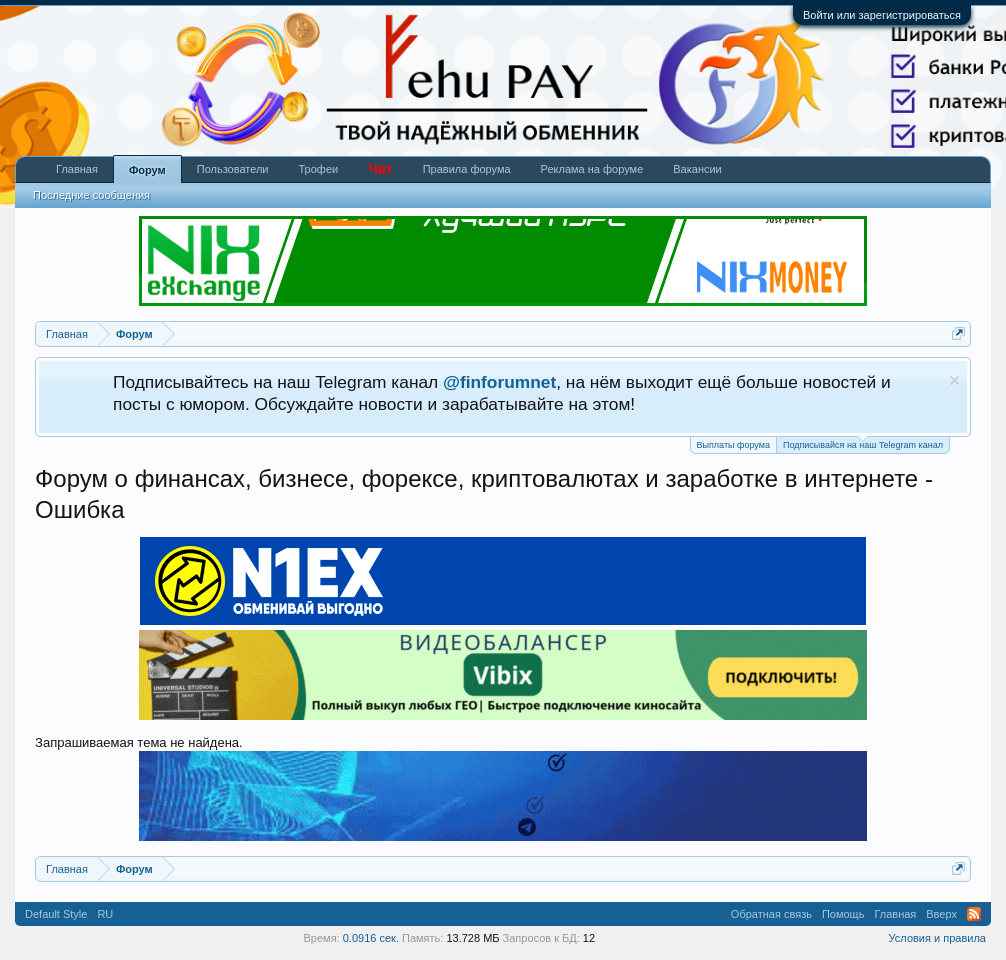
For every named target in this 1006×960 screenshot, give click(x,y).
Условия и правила (937, 938)
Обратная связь (771, 914)
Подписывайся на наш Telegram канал (863, 443)
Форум (147, 170)
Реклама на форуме (592, 169)
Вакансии (697, 169)
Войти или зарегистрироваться (882, 15)
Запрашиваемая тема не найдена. (139, 742)
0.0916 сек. (371, 938)
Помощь (843, 914)
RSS (974, 914)
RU (105, 914)
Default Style (56, 914)
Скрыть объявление (954, 380)
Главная (77, 169)
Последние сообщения (91, 195)
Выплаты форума (733, 445)
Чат (380, 169)
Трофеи (319, 169)
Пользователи (233, 169)
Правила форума (467, 169)
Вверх (941, 914)
